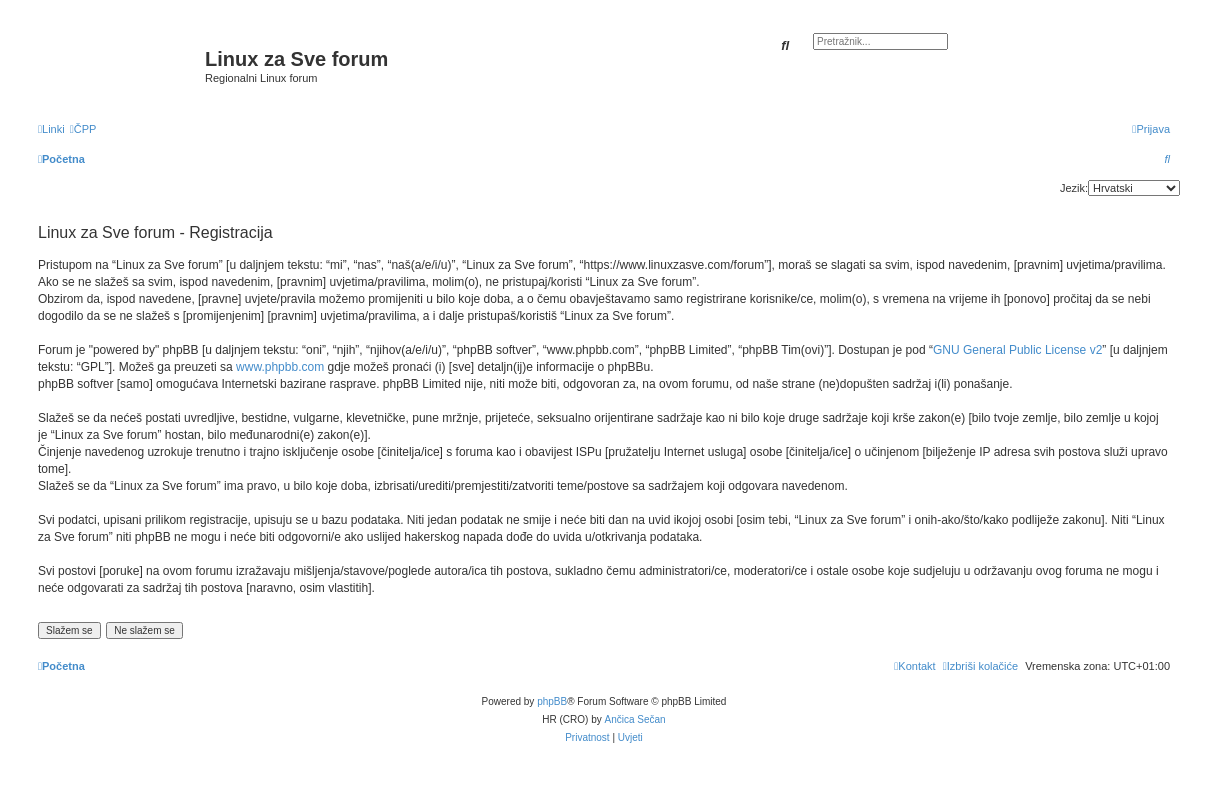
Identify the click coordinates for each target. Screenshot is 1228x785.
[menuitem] (83, 129)
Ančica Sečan (635, 719)
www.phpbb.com (280, 367)
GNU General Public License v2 (1017, 350)
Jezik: (1074, 188)
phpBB (552, 701)
